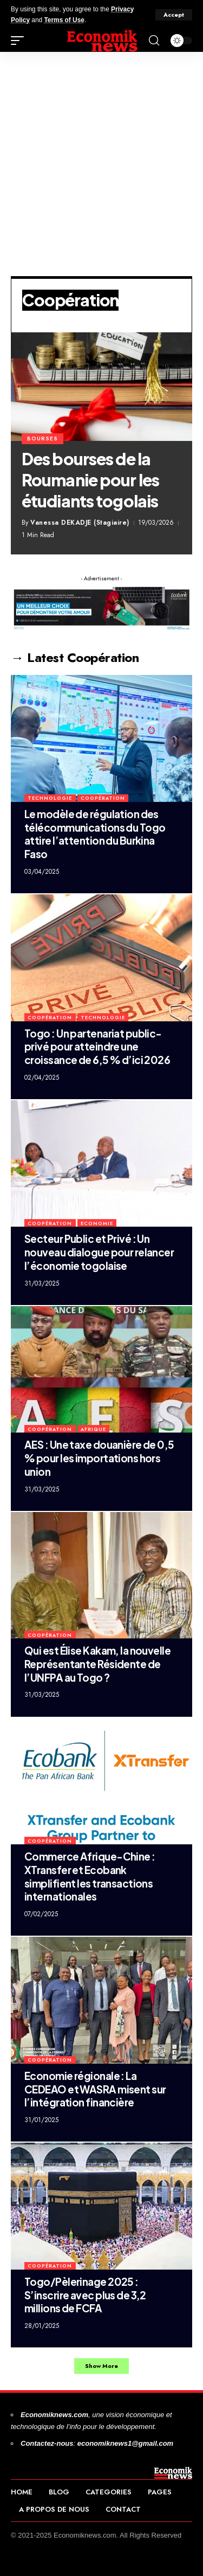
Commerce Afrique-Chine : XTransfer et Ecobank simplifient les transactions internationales (89, 1876)
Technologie (50, 797)
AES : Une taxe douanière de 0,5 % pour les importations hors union (99, 1457)
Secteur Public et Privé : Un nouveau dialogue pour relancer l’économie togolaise (99, 1252)
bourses (42, 438)
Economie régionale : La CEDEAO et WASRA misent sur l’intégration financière (95, 2089)
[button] (173, 15)
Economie (97, 1223)
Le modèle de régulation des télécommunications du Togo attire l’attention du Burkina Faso (94, 833)
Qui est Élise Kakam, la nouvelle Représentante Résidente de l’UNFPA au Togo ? (97, 1663)
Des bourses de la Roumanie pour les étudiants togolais (90, 480)
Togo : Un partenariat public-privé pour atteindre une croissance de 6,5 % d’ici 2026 (97, 1046)
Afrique (93, 1429)
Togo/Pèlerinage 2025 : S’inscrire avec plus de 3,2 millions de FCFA (85, 2294)
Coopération (103, 797)
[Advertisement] (101, 158)
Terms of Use (64, 20)
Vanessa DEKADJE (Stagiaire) (79, 522)
